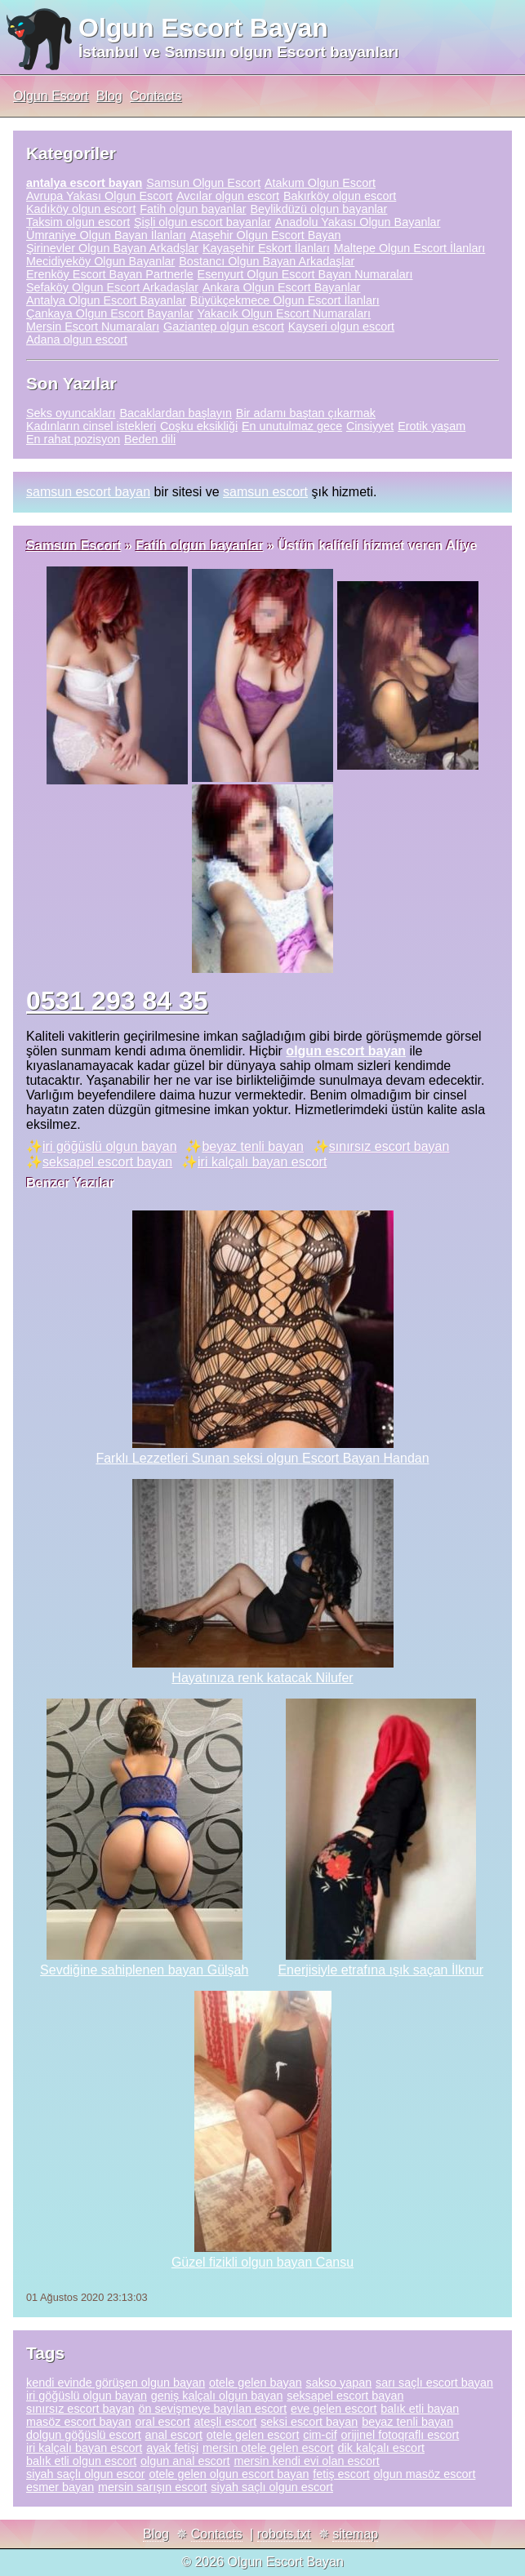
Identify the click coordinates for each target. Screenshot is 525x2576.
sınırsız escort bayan (389, 1146)
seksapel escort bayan (107, 1162)
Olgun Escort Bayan (203, 27)
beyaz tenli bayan (253, 1146)
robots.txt (284, 2534)
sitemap (355, 2534)
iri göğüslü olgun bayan (109, 1146)
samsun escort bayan (88, 492)
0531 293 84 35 (116, 1000)
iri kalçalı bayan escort (262, 1162)
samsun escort (265, 492)
